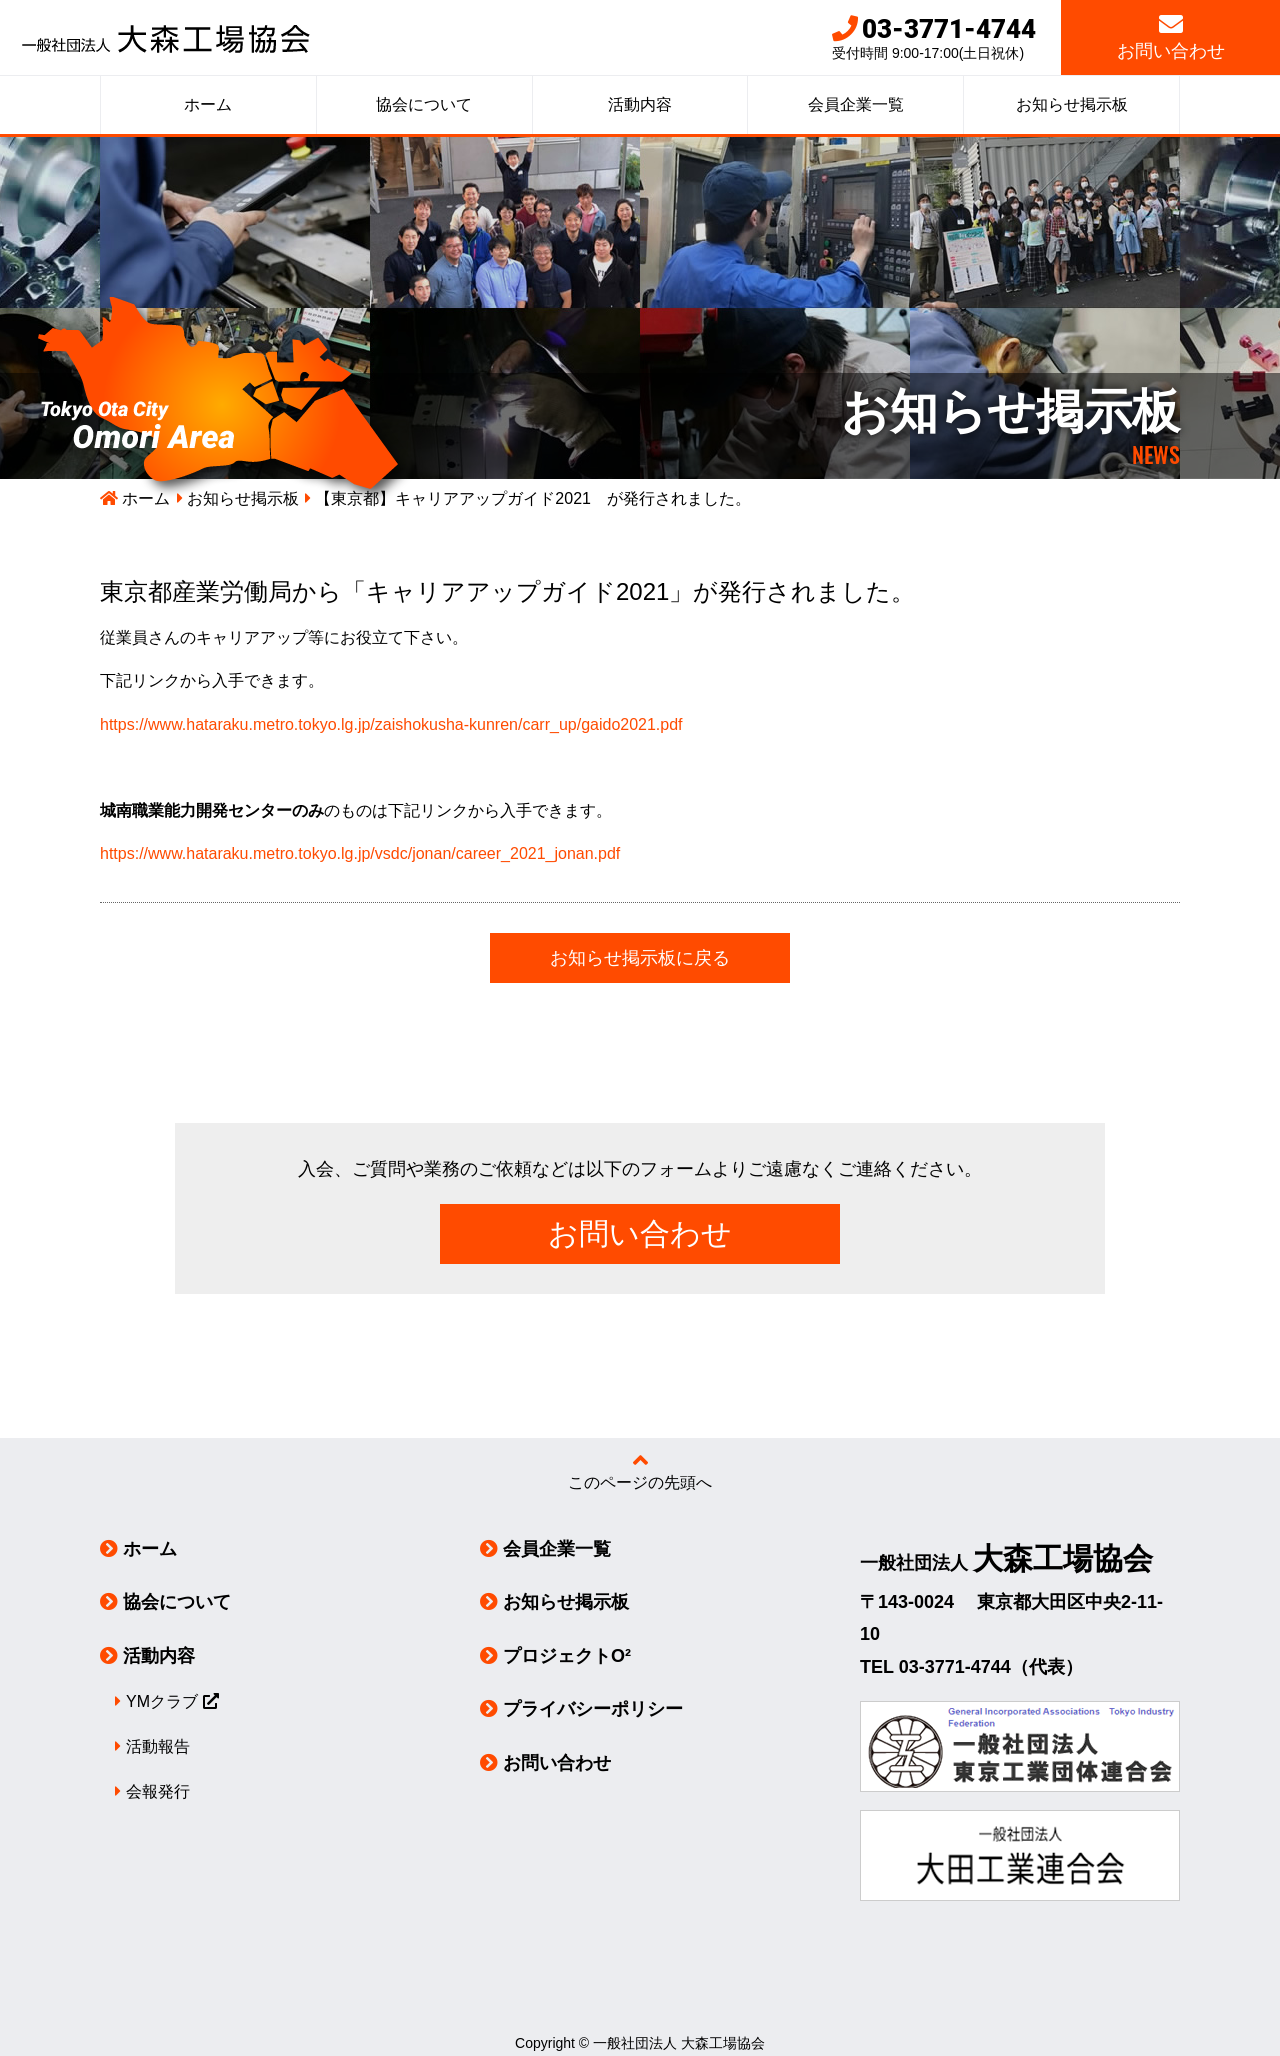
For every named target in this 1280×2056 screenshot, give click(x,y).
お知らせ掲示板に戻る (640, 958)
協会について (424, 104)
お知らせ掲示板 (1072, 104)
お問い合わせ (1170, 36)
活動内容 (640, 104)
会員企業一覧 (856, 104)
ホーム (208, 104)
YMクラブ (162, 1701)
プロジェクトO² (567, 1656)
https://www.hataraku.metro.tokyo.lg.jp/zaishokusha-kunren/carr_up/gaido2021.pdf (391, 724)
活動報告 (158, 1746)
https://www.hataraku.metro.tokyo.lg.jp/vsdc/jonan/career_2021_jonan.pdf (360, 853)
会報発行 (158, 1791)
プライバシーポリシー (593, 1709)
